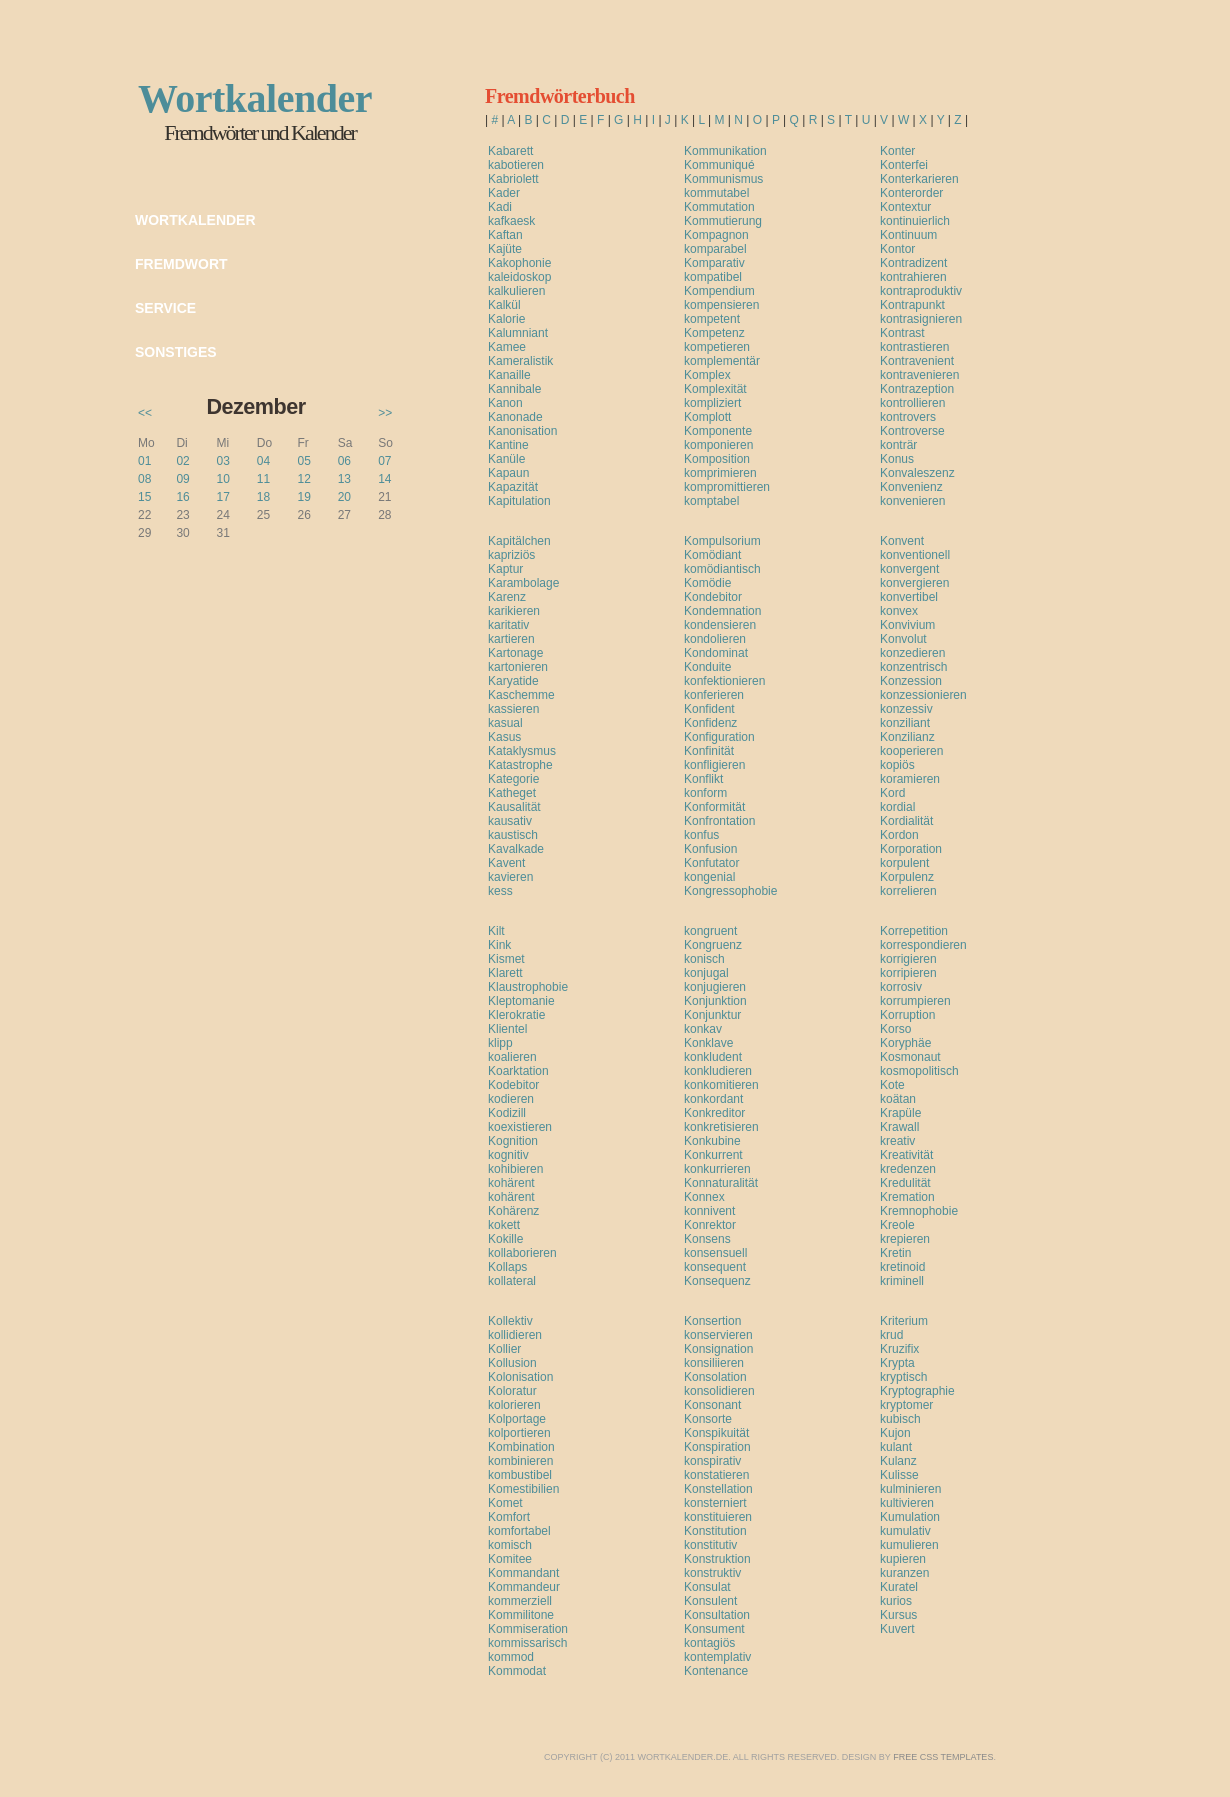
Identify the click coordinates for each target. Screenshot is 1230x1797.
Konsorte (708, 1419)
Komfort (509, 1517)
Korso (895, 1029)
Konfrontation (719, 821)
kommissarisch (527, 1643)
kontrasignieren (921, 319)
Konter (897, 151)
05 (303, 461)
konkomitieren (721, 1085)
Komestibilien (523, 1489)
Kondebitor (713, 597)
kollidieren (515, 1335)
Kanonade (515, 417)
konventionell (915, 555)
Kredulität (905, 1183)
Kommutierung (723, 221)
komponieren (718, 445)
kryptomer (906, 1405)
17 (223, 497)
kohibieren (515, 1169)
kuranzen (904, 1573)
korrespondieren (923, 945)
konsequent (715, 1267)
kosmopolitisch (919, 1071)
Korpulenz (907, 877)
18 (263, 497)
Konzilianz (907, 737)
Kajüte (505, 249)
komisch (510, 1545)
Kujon (895, 1433)
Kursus (898, 1615)
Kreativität (906, 1155)
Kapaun (508, 473)
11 (263, 479)
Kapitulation (519, 501)
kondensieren (720, 625)
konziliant (905, 723)
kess (500, 891)
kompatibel (713, 277)
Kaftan (505, 235)
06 (344, 461)
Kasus (504, 737)
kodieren (511, 1099)
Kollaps (507, 1267)
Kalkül (504, 305)
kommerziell (520, 1601)
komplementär (722, 361)
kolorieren (514, 1405)
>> (385, 413)
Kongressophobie (730, 891)
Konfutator (711, 863)
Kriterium (904, 1321)
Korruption (907, 1015)
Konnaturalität (721, 1183)
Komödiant (712, 555)
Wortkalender (195, 220)
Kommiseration (528, 1629)
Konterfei (904, 165)
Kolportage (517, 1419)
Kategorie (513, 779)
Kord (892, 793)
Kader (504, 193)
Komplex (707, 375)
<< (145, 413)
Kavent (506, 863)
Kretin (895, 1253)
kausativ (510, 821)
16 (182, 497)
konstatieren (716, 1475)
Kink (499, 945)
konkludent (713, 1057)
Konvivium (907, 625)
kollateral (512, 1281)
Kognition (513, 1141)
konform (705, 793)
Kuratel (899, 1587)
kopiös (897, 765)
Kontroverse (912, 431)
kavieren (510, 877)
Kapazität (513, 487)
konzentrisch (913, 667)
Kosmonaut (910, 1057)
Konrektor (710, 1225)
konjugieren (715, 987)
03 (223, 461)
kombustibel (520, 1475)
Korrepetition (914, 931)
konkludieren (718, 1071)
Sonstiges (176, 352)
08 (144, 479)
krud (891, 1335)
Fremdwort (181, 264)
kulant (896, 1447)
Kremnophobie (919, 1211)
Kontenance (716, 1671)
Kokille (505, 1239)
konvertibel (909, 597)
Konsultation (717, 1615)
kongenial (709, 877)
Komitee (510, 1559)
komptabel (711, 501)
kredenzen (908, 1169)
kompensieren (721, 305)
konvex (899, 611)
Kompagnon (716, 235)
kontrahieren (913, 277)
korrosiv (901, 987)
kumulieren (909, 1545)
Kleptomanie (521, 1001)
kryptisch (903, 1377)
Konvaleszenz (917, 473)
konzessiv (906, 709)
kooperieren (911, 751)
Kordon (899, 835)
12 (303, 479)
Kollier (504, 1349)
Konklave (708, 1043)
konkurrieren (717, 1169)
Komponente (718, 431)
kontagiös (709, 1643)
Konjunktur (712, 1015)
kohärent (511, 1183)
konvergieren (914, 583)
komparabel (715, 249)
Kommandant (523, 1573)
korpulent (904, 863)
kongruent (710, 931)
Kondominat (716, 653)
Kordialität (906, 821)
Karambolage (523, 583)
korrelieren (908, 891)
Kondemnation (722, 611)
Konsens (707, 1239)
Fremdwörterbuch (560, 96)
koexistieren (520, 1127)
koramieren (910, 779)
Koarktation (518, 1071)
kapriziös (511, 555)
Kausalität (514, 807)
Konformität (714, 807)
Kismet (506, 959)
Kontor (897, 249)
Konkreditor (714, 1113)
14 (384, 479)
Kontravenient (917, 361)
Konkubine (712, 1141)
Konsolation (715, 1377)
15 (144, 497)
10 (223, 479)
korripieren (908, 973)
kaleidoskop (519, 277)
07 (384, 461)
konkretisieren (721, 1127)
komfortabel (519, 1531)
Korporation (911, 849)
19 (303, 497)
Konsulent (710, 1601)
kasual (505, 723)
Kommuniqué (719, 165)
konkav (703, 1029)
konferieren (714, 695)
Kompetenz (714, 333)
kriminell (902, 1281)
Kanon (505, 403)
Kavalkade (516, 849)
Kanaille (509, 375)
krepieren (905, 1239)
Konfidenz (710, 723)
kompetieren (717, 347)
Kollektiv (510, 1321)
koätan (898, 1099)
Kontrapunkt (912, 305)
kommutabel (716, 193)
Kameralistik (520, 361)
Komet (505, 1503)
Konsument (714, 1629)
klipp (500, 1043)
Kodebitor (513, 1085)
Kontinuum (908, 235)
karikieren (514, 611)
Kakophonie (519, 263)
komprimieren (720, 473)
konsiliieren (714, 1363)
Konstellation (718, 1489)
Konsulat (707, 1587)
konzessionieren (923, 695)
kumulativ (905, 1531)
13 (344, 479)
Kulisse (899, 1475)
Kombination (521, 1447)
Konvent (902, 541)
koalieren (512, 1057)
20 (344, 497)
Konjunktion (715, 1001)
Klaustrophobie (528, 987)
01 (144, 461)
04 (263, 461)
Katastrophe (520, 765)
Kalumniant (518, 333)
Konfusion (710, 849)
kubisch (900, 1419)
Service (165, 308)
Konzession (911, 681)
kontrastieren (914, 347)
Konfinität (709, 751)
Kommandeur (524, 1587)
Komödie (707, 583)
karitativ (508, 625)
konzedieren (912, 653)
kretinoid (902, 1267)
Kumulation (910, 1517)
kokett (504, 1225)
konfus (701, 835)
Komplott (707, 417)
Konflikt (703, 779)
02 (182, 461)
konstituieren (718, 1517)
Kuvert (897, 1629)
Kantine (508, 445)
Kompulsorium (722, 541)
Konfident (709, 709)
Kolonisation (520, 1377)
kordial (897, 807)
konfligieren (714, 765)
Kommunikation (725, 151)
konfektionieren (724, 681)
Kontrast (902, 333)
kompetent (712, 319)
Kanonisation (522, 431)
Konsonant (712, 1405)
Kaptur (505, 569)
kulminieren (910, 1489)
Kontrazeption (917, 389)
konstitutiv (710, 1545)
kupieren (903, 1559)
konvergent (909, 569)
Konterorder (911, 193)
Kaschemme (521, 695)
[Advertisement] (722, 519)
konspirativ (712, 1461)
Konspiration (717, 1447)
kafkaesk (511, 221)
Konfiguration (719, 737)
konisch (704, 959)
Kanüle (506, 459)
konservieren (718, 1335)
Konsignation (718, 1349)
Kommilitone (521, 1615)
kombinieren (520, 1461)
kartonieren (518, 667)
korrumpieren (915, 1001)
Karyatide (513, 681)
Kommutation (719, 207)
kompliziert (712, 403)
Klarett (505, 973)
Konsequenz (717, 1281)
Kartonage (515, 653)
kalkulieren (516, 291)
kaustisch (513, 835)
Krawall (899, 1127)
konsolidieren (719, 1391)
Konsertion (712, 1321)
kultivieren (907, 1503)
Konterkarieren (919, 179)
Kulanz (898, 1461)
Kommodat (517, 1671)
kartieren (511, 639)
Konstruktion (717, 1559)
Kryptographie (917, 1391)
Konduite (707, 667)
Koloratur (512, 1391)
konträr (898, 445)
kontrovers (908, 417)
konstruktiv (712, 1573)
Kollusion (512, 1363)
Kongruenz (713, 945)
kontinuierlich (915, 221)
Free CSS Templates (943, 1757)
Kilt (496, 931)
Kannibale (514, 389)
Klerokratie (516, 1015)
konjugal (706, 973)
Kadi (500, 207)
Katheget (512, 793)
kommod (511, 1657)
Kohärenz (513, 1211)
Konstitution (715, 1531)
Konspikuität (716, 1433)
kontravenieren (919, 375)
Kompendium (719, 291)
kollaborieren (522, 1253)
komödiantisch (722, 569)
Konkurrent (713, 1155)
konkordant (713, 1099)
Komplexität (715, 389)
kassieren (513, 709)
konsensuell (715, 1253)
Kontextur (905, 207)
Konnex (704, 1197)
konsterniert (715, 1503)
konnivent (709, 1211)
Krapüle (900, 1113)
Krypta (897, 1363)
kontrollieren (912, 403)
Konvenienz (911, 487)
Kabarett (510, 151)
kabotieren (516, 165)
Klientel (507, 1029)
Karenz (507, 597)
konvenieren (912, 501)
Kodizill (507, 1113)
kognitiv (508, 1155)
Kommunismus (723, 179)
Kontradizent (913, 263)
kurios (896, 1601)
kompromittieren (727, 487)
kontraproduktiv (921, 291)
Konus (897, 459)
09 (182, 479)
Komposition (717, 459)
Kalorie (506, 319)
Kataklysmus (522, 751)
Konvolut (903, 639)
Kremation (907, 1197)
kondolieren (715, 639)
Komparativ (714, 263)
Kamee (507, 347)
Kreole (897, 1225)
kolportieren (519, 1433)
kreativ (897, 1141)
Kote (892, 1085)
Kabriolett (513, 179)
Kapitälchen (519, 541)
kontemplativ (717, 1657)
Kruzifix (899, 1349)
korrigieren (908, 959)
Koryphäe (905, 1043)
